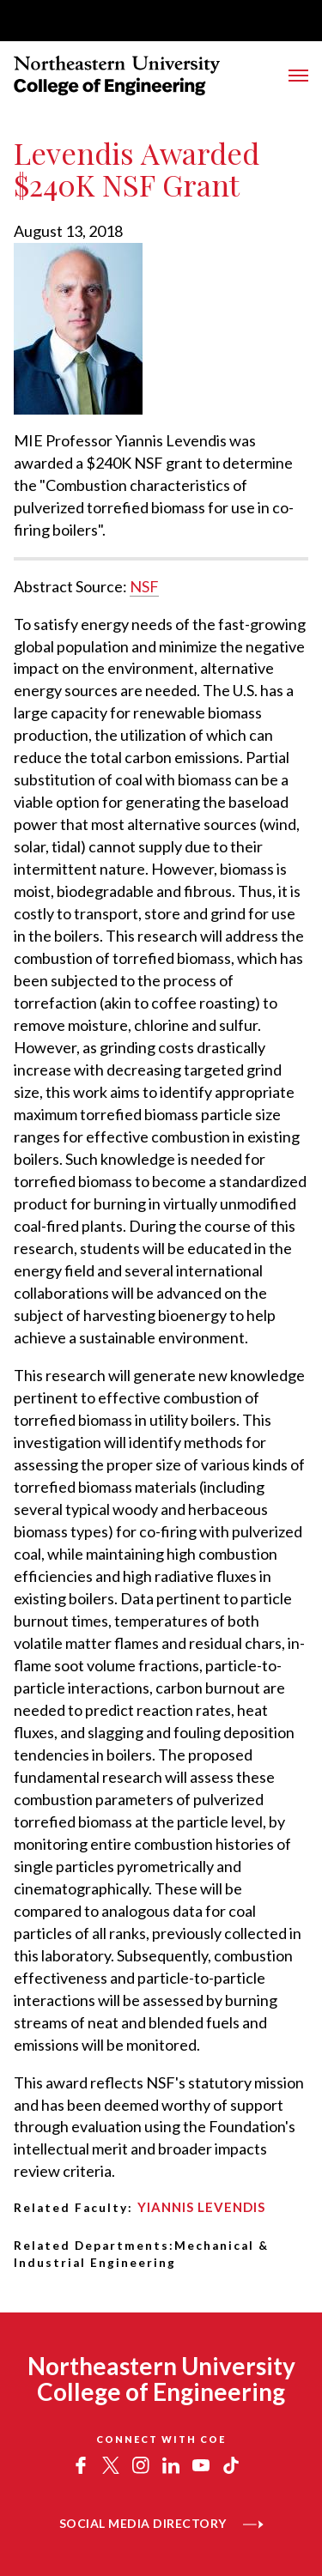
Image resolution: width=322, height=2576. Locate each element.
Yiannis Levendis (201, 2207)
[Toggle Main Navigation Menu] (298, 75)
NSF (144, 586)
